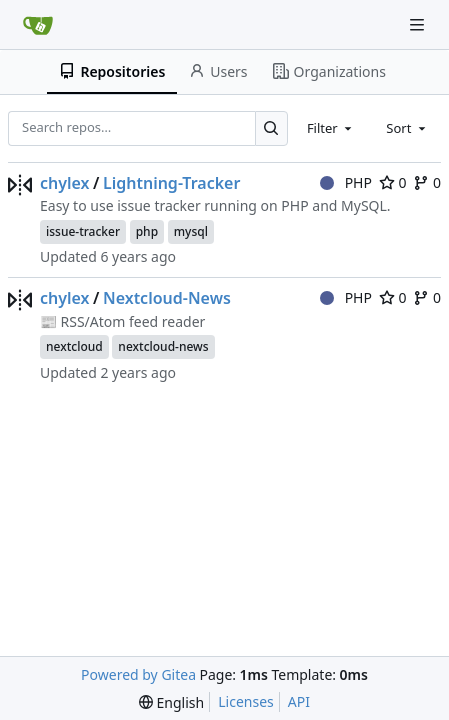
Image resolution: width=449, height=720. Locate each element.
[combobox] (331, 128)
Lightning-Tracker (171, 183)
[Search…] (271, 128)
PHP (346, 182)
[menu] (171, 702)
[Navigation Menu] (419, 24)
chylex (65, 183)
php (147, 231)
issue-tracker (83, 231)
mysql (191, 231)
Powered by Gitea (138, 674)
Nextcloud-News (167, 298)
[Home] (38, 25)
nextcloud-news (163, 346)
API (299, 701)
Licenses (246, 701)
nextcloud (74, 346)
